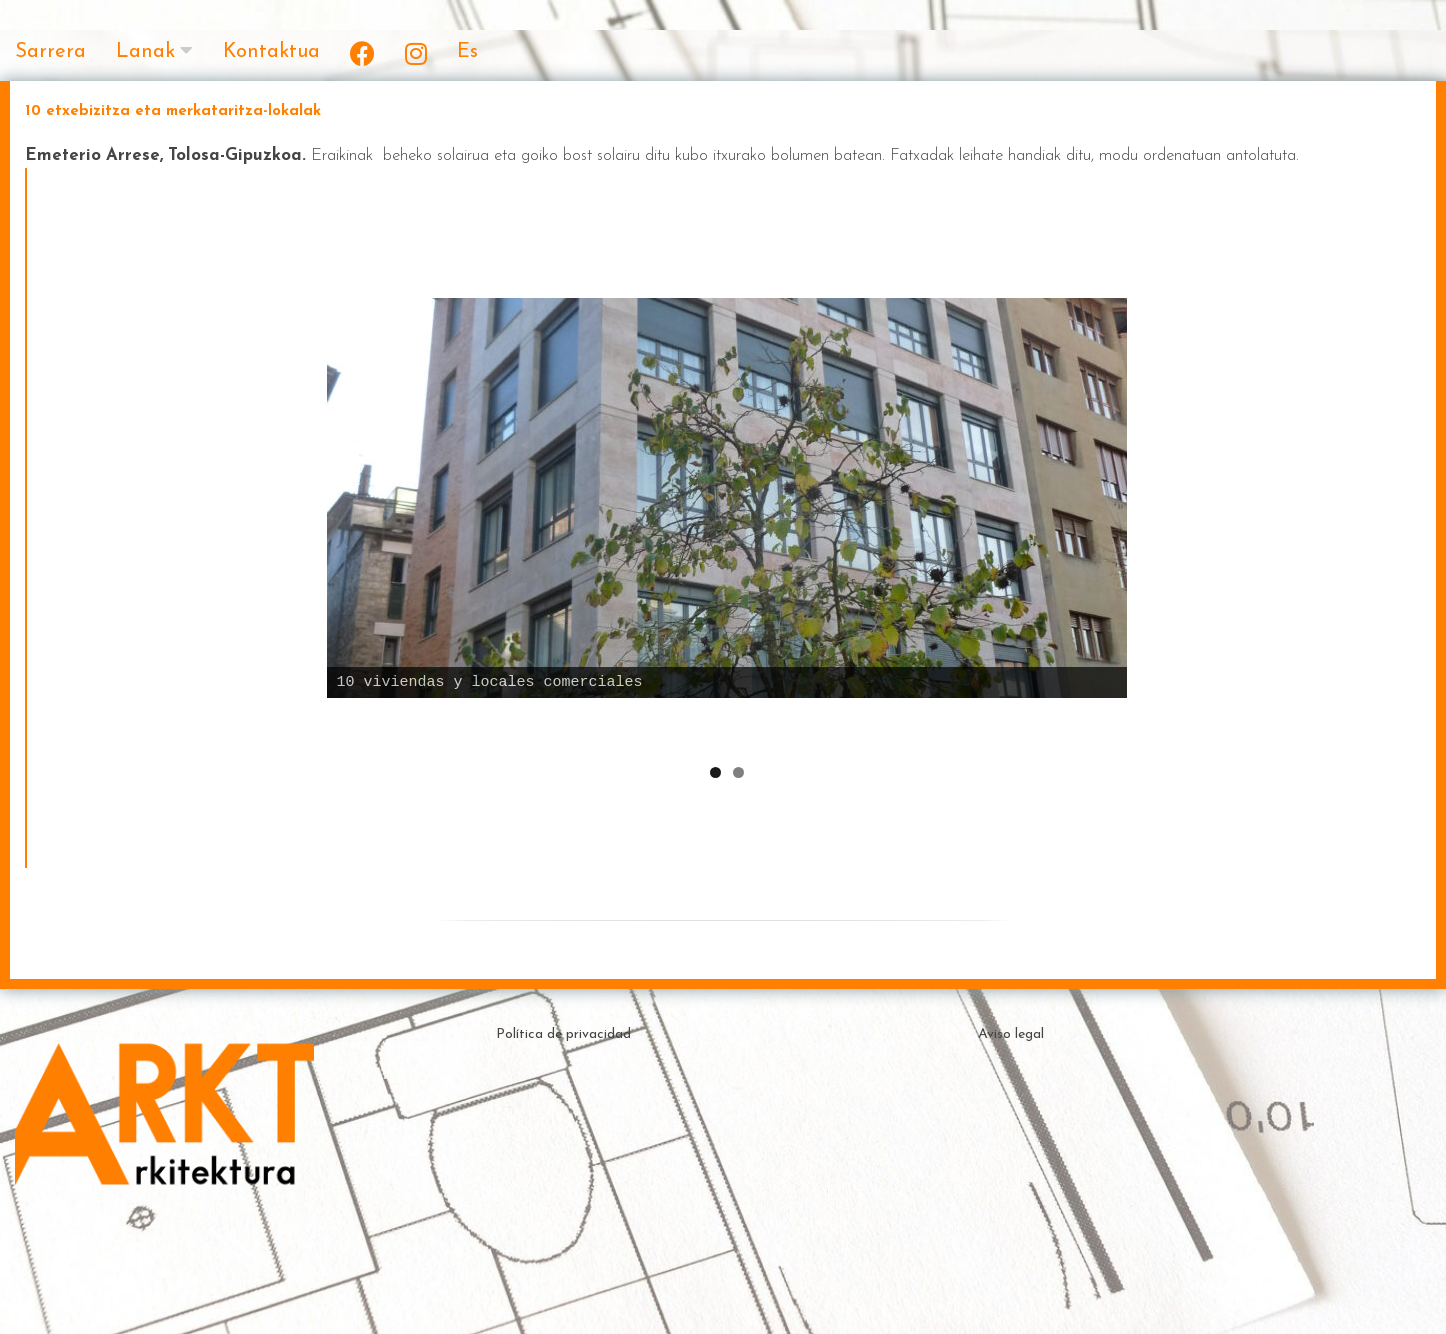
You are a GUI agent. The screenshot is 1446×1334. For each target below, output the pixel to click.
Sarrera (50, 52)
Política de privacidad (563, 1040)
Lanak (145, 52)
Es (467, 52)
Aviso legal (1011, 1040)
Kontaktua (271, 52)
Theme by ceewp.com (755, 1298)
